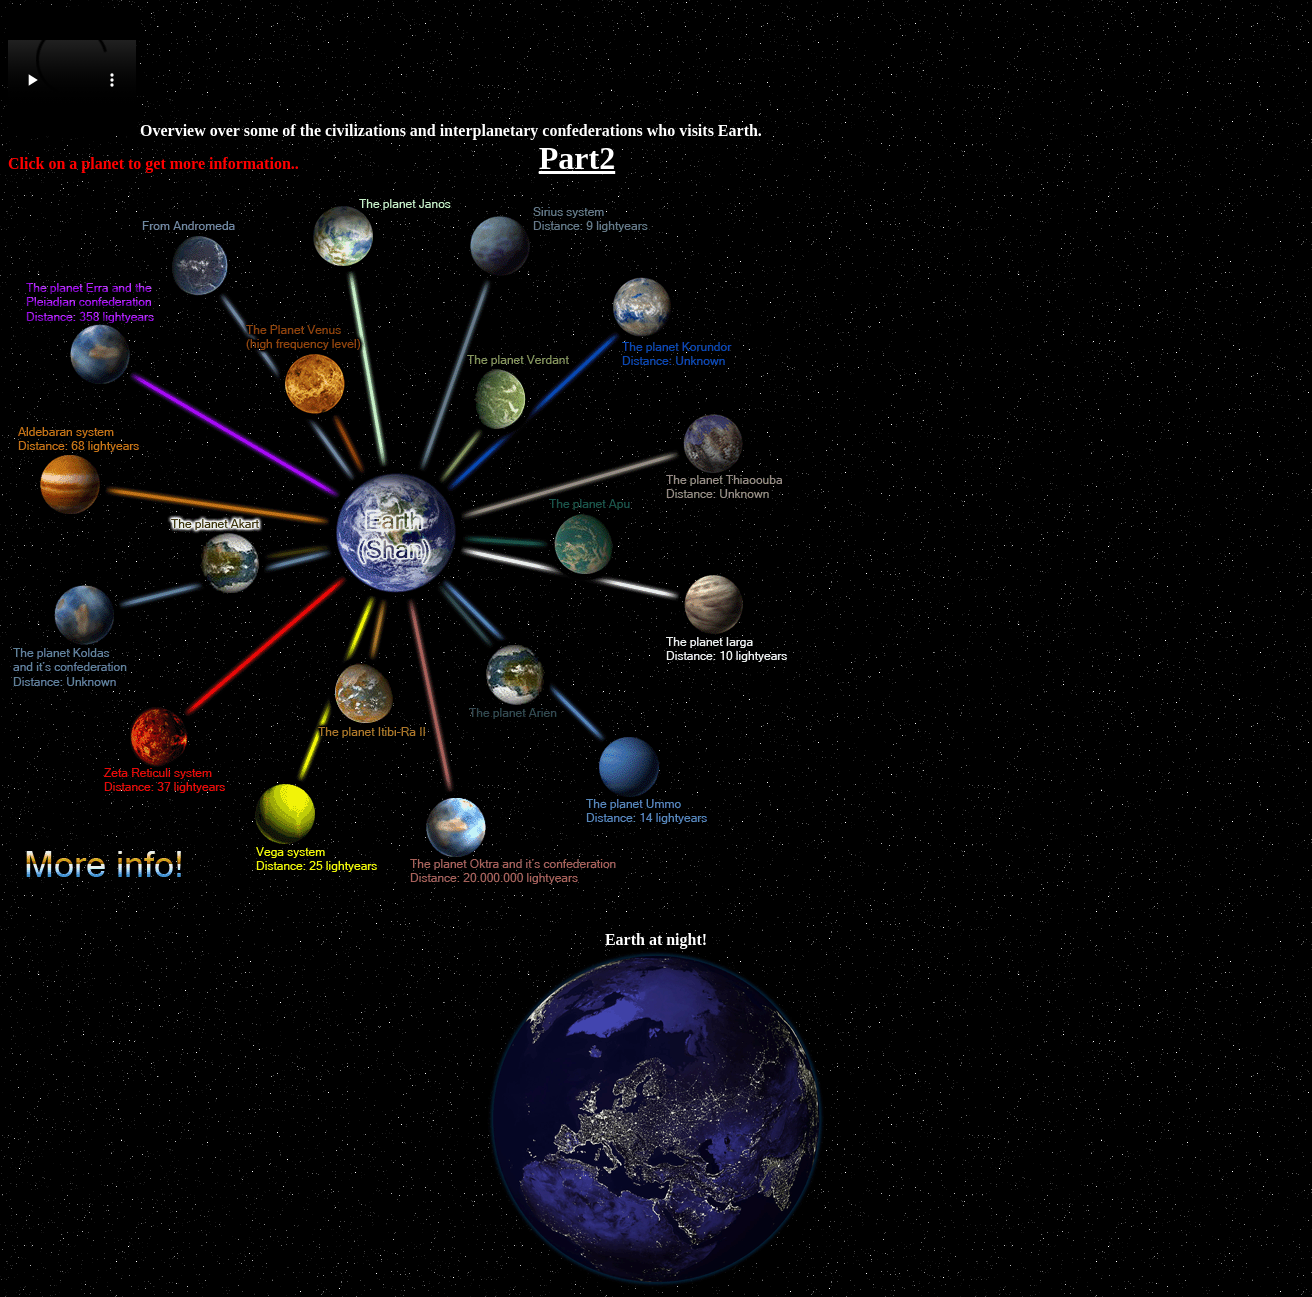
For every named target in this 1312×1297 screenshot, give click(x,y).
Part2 (577, 158)
